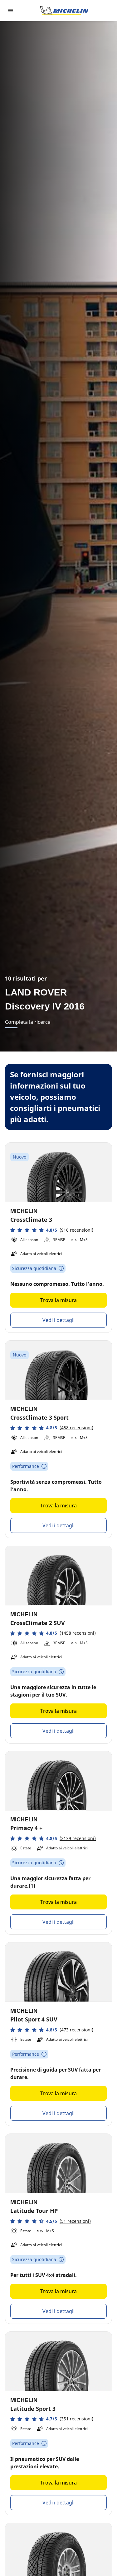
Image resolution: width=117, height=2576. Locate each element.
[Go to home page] (64, 10)
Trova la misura (58, 1300)
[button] (51, 1230)
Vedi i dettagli (58, 1320)
